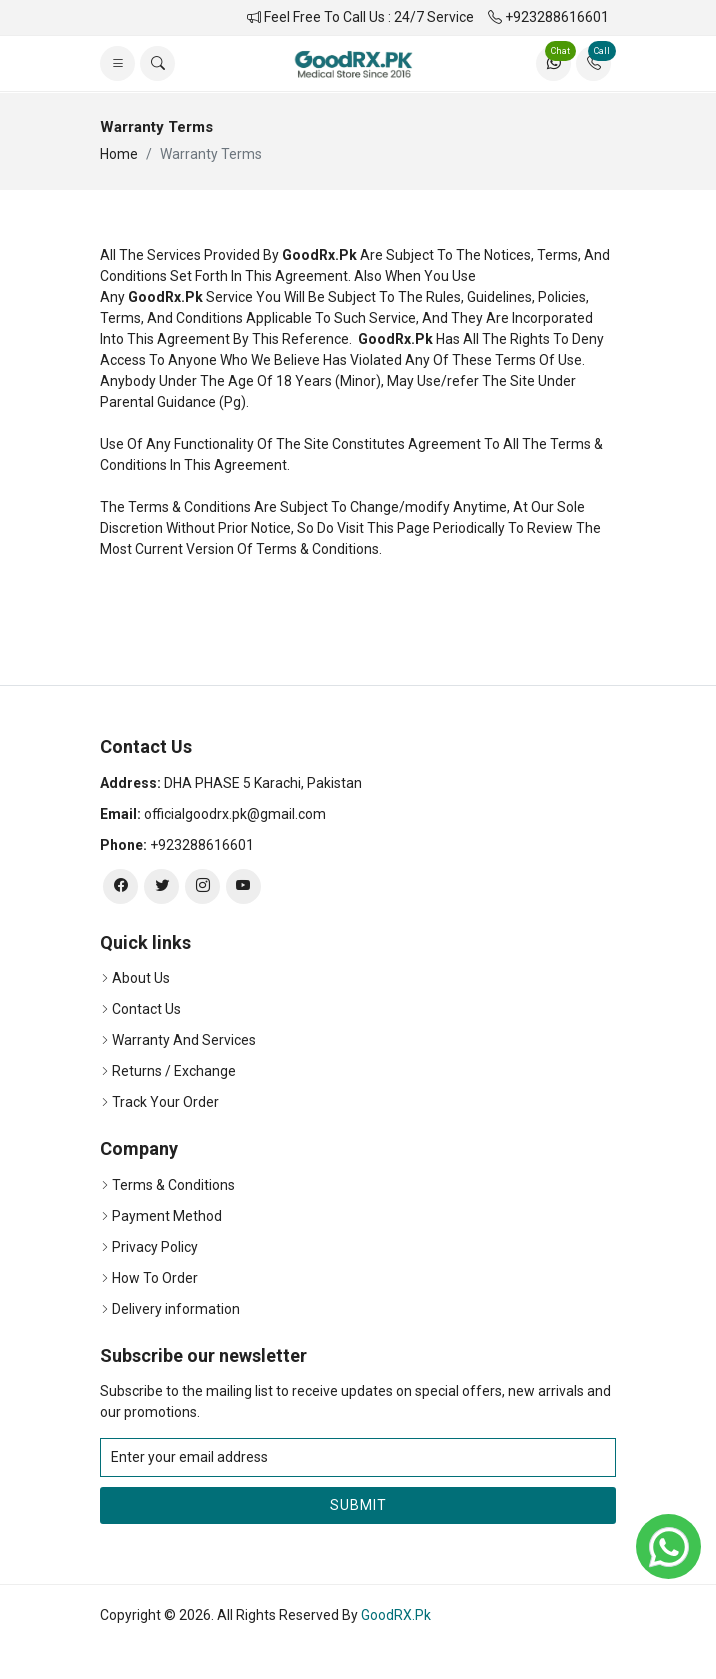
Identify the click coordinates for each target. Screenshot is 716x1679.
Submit (358, 1505)
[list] (117, 63)
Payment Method (167, 1216)
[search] (157, 63)
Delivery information (176, 1309)
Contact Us (146, 1009)
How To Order (155, 1278)
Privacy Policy (155, 1247)
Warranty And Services (184, 1040)
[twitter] (161, 886)
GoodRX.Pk (396, 1615)
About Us (141, 978)
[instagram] (202, 886)
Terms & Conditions (173, 1185)
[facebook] (120, 886)
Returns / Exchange (174, 1071)
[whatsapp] (668, 1546)
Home (119, 154)
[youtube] (243, 886)
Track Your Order (165, 1102)
